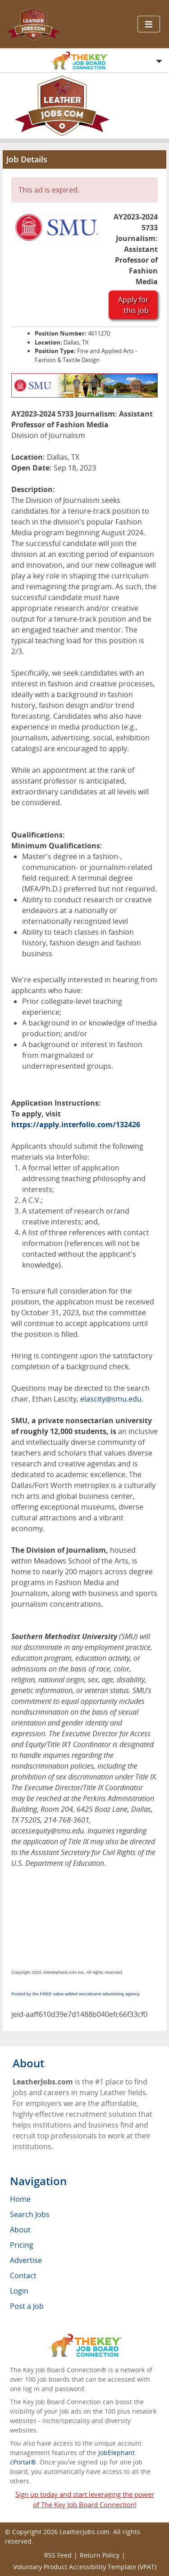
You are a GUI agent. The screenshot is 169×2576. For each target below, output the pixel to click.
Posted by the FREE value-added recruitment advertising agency (75, 1993)
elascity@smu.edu (111, 1399)
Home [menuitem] (20, 2199)
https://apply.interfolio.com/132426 (75, 1124)
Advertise (26, 2260)
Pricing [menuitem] (21, 2245)
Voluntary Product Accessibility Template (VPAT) (84, 2567)
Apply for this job (133, 305)
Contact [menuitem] (23, 2275)
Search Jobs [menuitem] (30, 2214)
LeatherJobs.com (84, 2531)
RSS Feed (58, 2555)
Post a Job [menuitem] (27, 2306)
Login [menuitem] (19, 2291)
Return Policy (99, 2555)
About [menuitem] (20, 2230)
